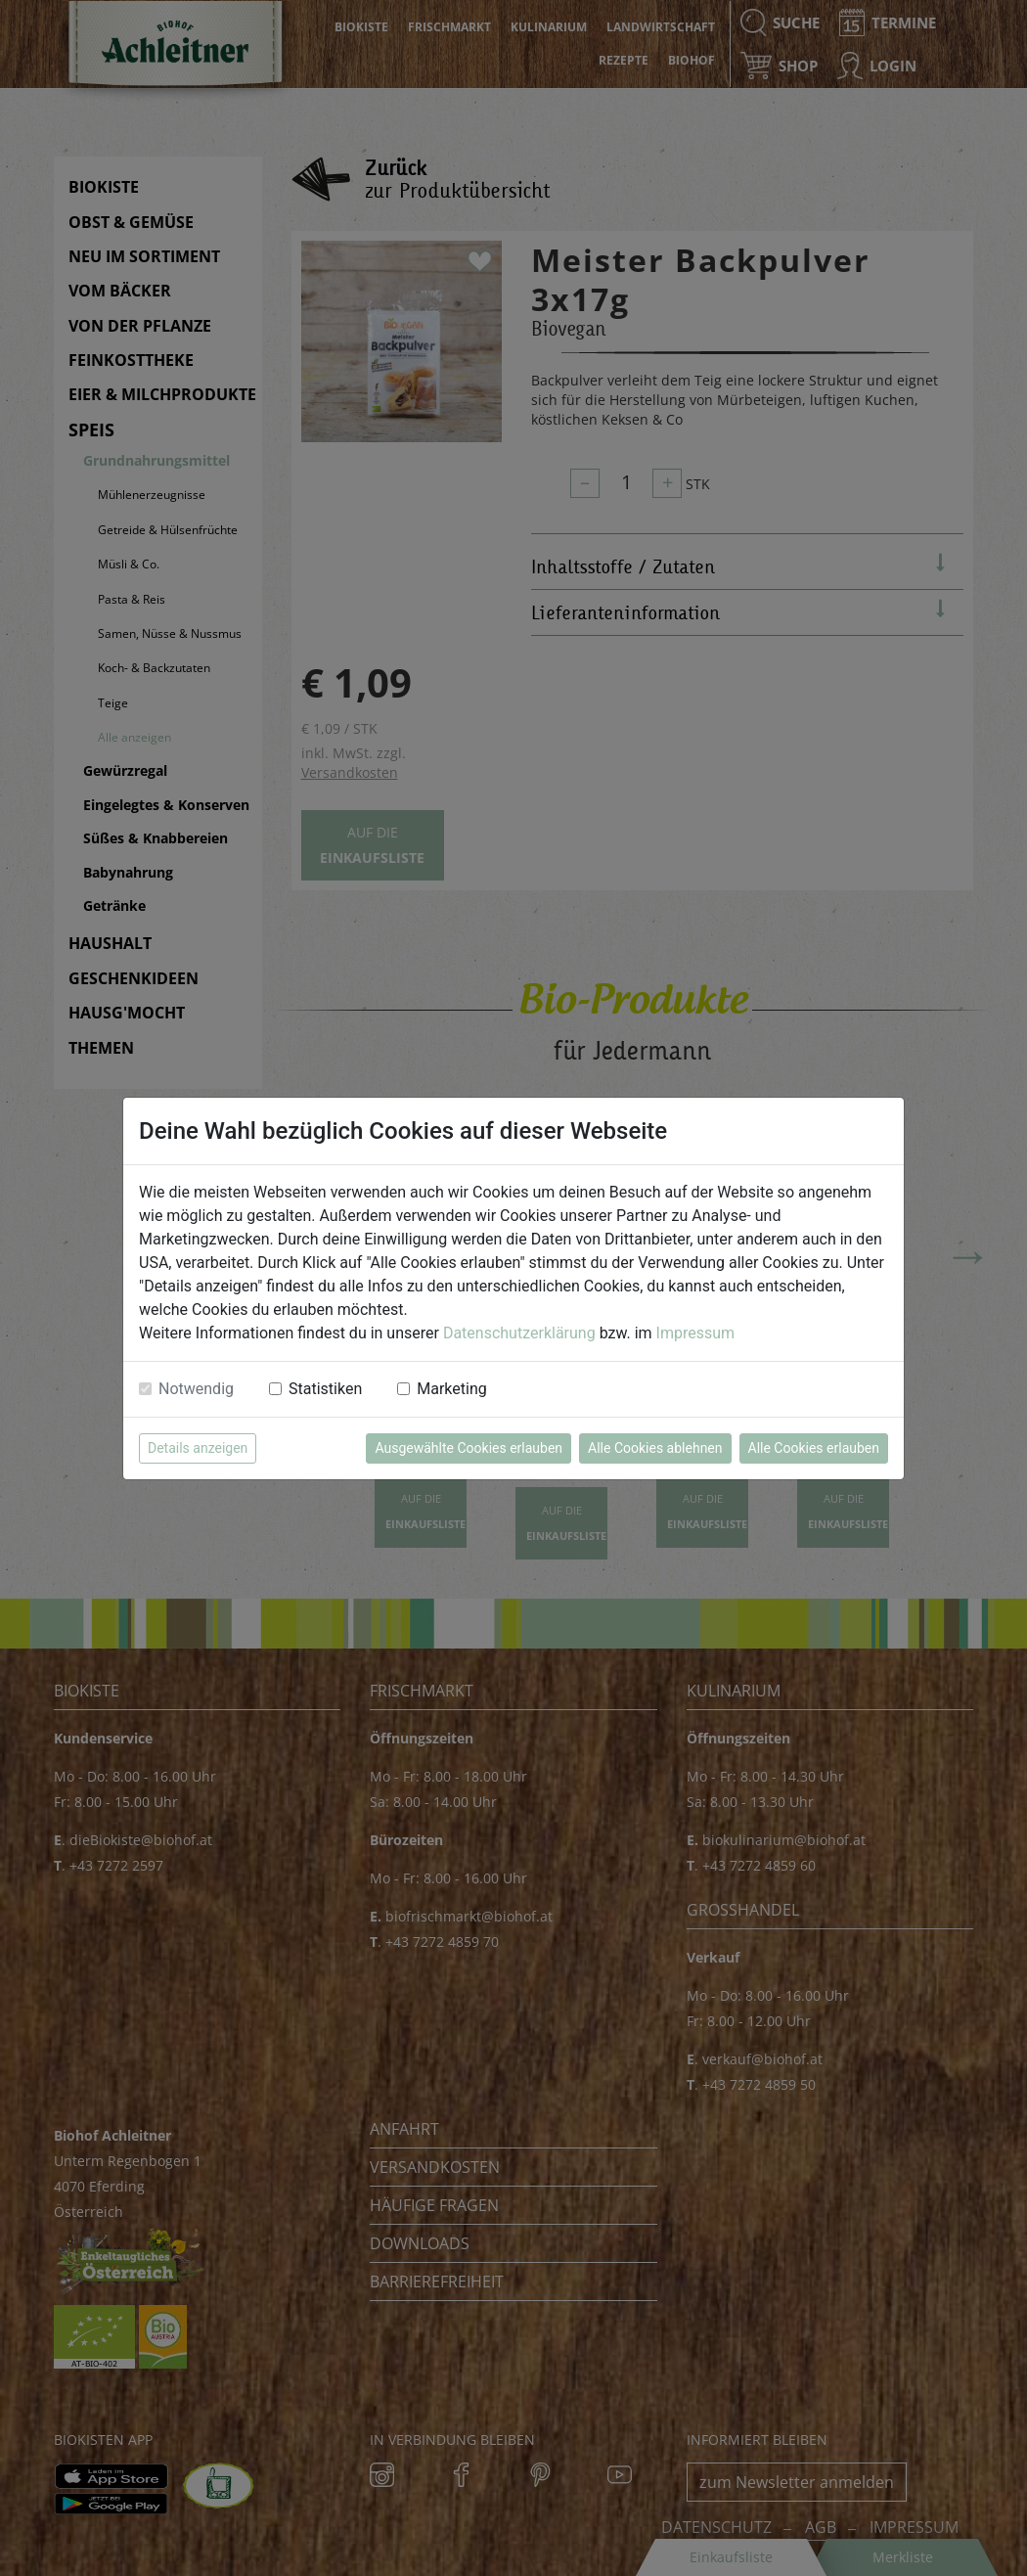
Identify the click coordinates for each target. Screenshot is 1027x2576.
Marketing (451, 1388)
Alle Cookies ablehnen (655, 1448)
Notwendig (196, 1388)
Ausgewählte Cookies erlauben (468, 1448)
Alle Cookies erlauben (813, 1448)
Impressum (696, 1333)
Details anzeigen (197, 1448)
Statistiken (325, 1388)
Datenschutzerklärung (519, 1333)
